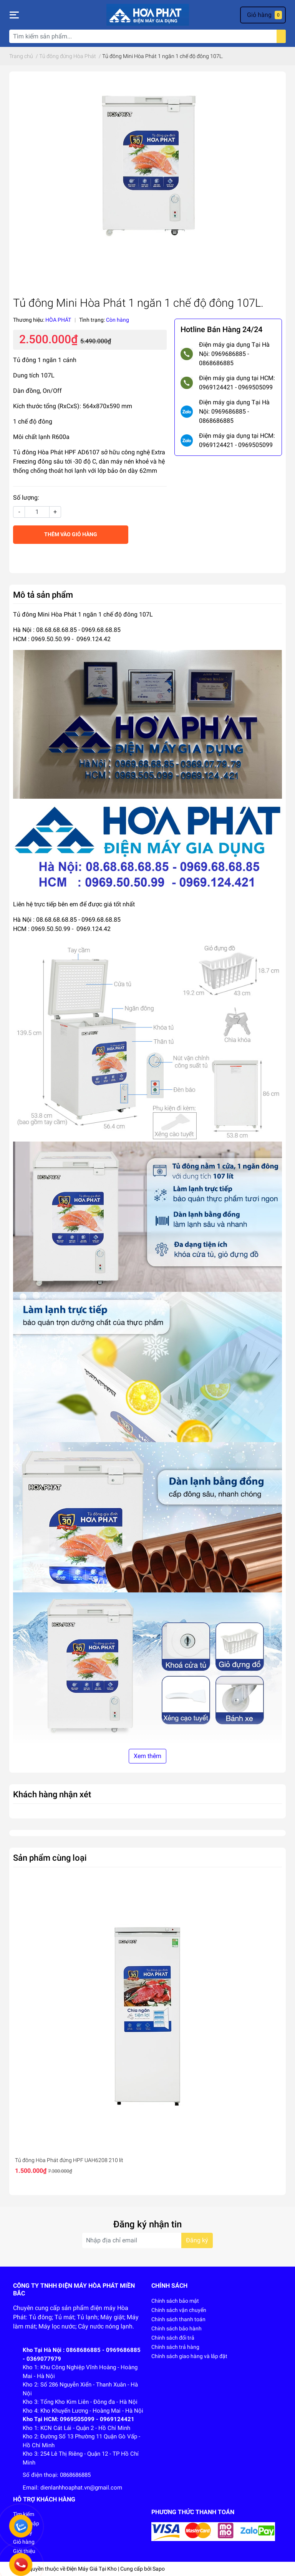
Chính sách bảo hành (176, 2328)
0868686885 (75, 2474)
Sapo (158, 2569)
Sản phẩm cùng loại (50, 1858)
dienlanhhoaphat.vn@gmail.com (81, 2487)
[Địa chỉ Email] (147, 2240)
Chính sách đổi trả (172, 2338)
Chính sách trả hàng (175, 2347)
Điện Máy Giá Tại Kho (91, 2569)
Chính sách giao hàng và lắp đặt (189, 2356)
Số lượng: (26, 497)
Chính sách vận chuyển (178, 2310)
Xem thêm (147, 1756)
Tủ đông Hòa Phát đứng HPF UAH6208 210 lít (69, 2160)
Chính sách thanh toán (178, 2319)
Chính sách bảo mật (175, 2301)
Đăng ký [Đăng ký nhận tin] (197, 2240)
